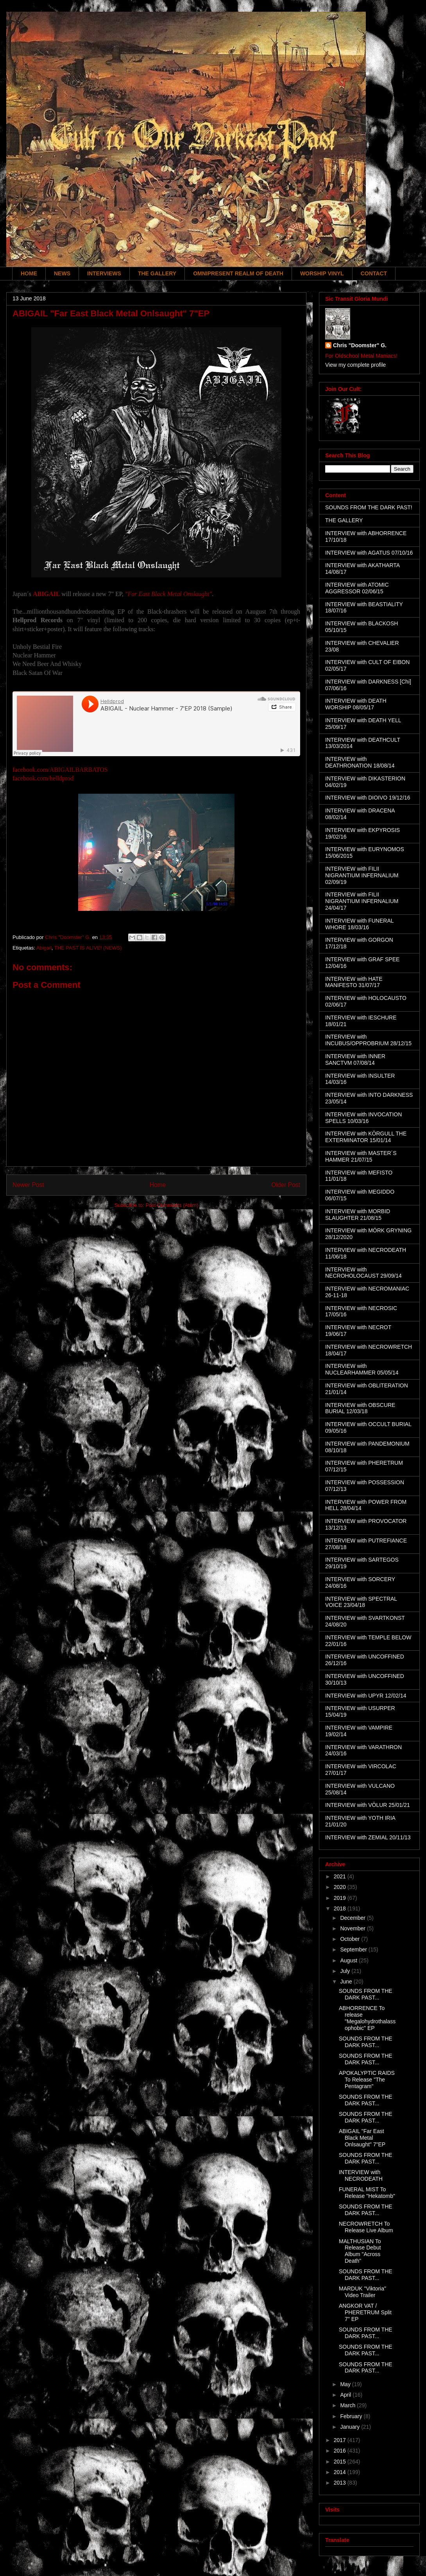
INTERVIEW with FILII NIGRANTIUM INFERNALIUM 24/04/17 (361, 901)
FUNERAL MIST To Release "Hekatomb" (367, 2192)
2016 (340, 2450)
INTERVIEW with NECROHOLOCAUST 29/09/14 (363, 1272)
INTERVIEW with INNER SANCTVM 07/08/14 (355, 1059)
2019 (340, 1898)
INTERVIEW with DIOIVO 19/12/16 (367, 797)
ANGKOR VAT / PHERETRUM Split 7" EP (365, 2312)
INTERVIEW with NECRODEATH (361, 2175)
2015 (340, 2461)
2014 (340, 2472)
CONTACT (374, 273)
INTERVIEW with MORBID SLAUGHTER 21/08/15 (357, 1214)
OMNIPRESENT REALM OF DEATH (238, 273)
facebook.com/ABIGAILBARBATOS (60, 769)
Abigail (44, 948)
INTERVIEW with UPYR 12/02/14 (365, 1695)
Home (158, 1185)
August (349, 1960)
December (353, 1918)
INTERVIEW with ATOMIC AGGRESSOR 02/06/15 (357, 588)
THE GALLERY (157, 273)
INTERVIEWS (104, 273)
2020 (340, 1887)
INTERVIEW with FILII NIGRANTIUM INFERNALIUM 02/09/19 (361, 875)
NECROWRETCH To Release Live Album (366, 2227)
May (346, 2384)
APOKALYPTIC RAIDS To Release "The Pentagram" (367, 2079)
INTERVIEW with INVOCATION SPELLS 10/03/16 (363, 1117)
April (346, 2395)
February (351, 2416)
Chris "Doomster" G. (360, 345)
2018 (340, 1908)
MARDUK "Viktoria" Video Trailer (362, 2291)
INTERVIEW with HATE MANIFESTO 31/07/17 (354, 982)
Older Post (285, 1185)
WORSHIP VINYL (322, 273)
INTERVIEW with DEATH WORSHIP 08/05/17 (356, 704)
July (345, 1971)
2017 (340, 2440)
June (346, 1981)
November (353, 1928)
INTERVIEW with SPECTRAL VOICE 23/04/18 (361, 1602)
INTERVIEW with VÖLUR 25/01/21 (367, 1805)
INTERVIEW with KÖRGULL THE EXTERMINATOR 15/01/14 (365, 1136)
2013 (340, 2483)
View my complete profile (355, 365)
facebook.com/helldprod (43, 778)
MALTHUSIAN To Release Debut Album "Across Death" (360, 2251)
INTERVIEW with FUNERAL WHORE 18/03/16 (359, 924)
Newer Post (28, 1185)
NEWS (62, 273)
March (348, 2405)
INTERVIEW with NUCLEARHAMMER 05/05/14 (362, 1369)
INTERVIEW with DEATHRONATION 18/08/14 (360, 762)
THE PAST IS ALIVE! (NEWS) (88, 948)
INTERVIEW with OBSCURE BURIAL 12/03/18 (360, 1408)
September (354, 1949)
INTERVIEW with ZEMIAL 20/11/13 (368, 1837)
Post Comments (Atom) (171, 1205)
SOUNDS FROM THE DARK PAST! (368, 507)
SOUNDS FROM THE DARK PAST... (365, 1994)
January (350, 2427)
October (350, 1939)
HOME (29, 273)
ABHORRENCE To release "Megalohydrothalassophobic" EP (367, 2018)
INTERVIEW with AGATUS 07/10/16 (369, 553)
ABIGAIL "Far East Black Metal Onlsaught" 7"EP (362, 2138)
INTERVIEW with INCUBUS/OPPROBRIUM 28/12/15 (368, 1040)
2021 (340, 1876)
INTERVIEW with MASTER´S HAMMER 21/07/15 (361, 1156)
